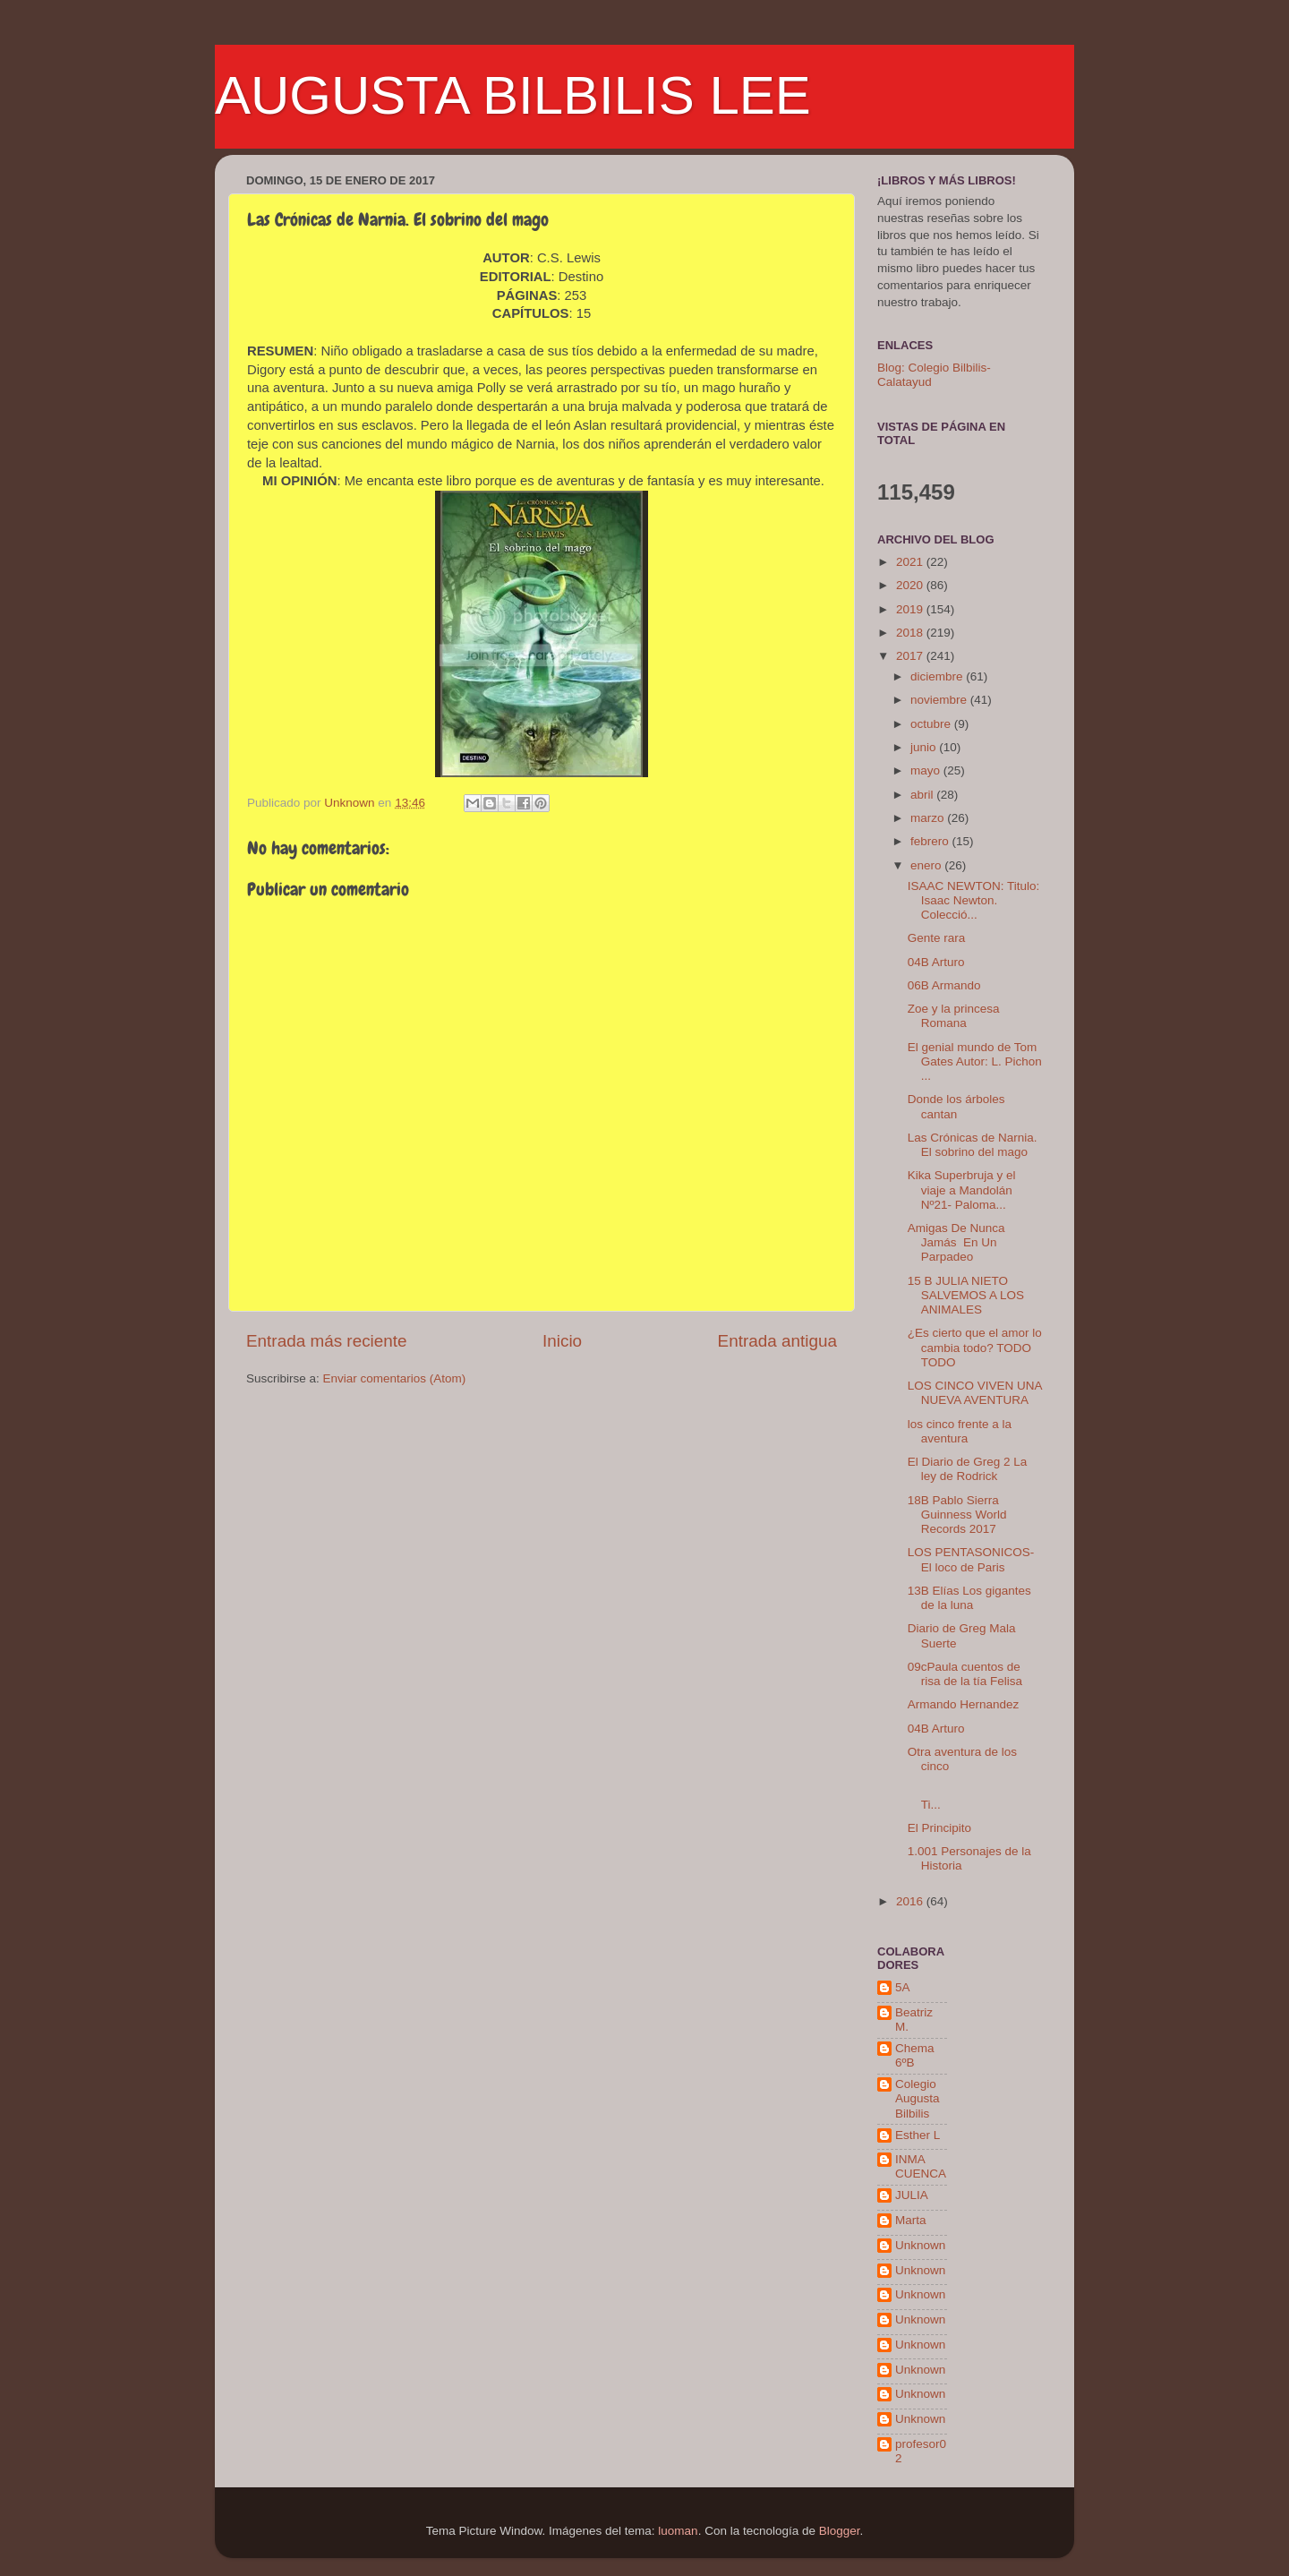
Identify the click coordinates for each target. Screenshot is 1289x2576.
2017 (911, 656)
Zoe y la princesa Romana (954, 1016)
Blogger (839, 2530)
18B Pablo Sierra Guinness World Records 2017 (957, 1514)
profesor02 (920, 2451)
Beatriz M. (914, 2019)
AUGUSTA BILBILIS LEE (513, 95)
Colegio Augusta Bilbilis (917, 2098)
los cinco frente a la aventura (960, 1431)
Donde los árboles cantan (956, 1106)
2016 (911, 1901)
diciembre (938, 676)
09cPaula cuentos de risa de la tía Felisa (965, 1674)
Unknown (920, 2245)
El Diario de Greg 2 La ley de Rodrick (968, 1469)
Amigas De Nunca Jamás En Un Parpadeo (956, 1242)
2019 (911, 609)
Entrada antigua (777, 1340)
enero (927, 865)
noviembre (940, 699)
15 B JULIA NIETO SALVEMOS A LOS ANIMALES (966, 1295)
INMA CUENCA (920, 2166)
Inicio (562, 1340)
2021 (911, 562)
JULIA (911, 2195)
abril (923, 794)
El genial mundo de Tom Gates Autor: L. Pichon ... (975, 1061)
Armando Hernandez (964, 1704)
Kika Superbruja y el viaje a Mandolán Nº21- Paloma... (962, 1189)
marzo (928, 818)
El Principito (939, 1828)
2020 (911, 585)
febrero (931, 841)
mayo (926, 770)
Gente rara (937, 938)
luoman (677, 2530)
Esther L (917, 2135)
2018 (911, 632)
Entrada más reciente (326, 1340)
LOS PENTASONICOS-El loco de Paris (971, 1559)
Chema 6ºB (915, 2055)
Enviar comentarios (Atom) (394, 1378)
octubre (932, 724)
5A (902, 1987)
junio (924, 747)
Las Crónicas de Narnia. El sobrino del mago (972, 1145)
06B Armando (944, 985)
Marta (910, 2220)
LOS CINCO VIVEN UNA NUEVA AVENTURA (975, 1393)
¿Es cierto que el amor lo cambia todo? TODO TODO (975, 1347)
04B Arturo (936, 962)
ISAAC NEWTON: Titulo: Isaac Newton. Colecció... (974, 900)
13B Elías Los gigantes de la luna (969, 1598)
